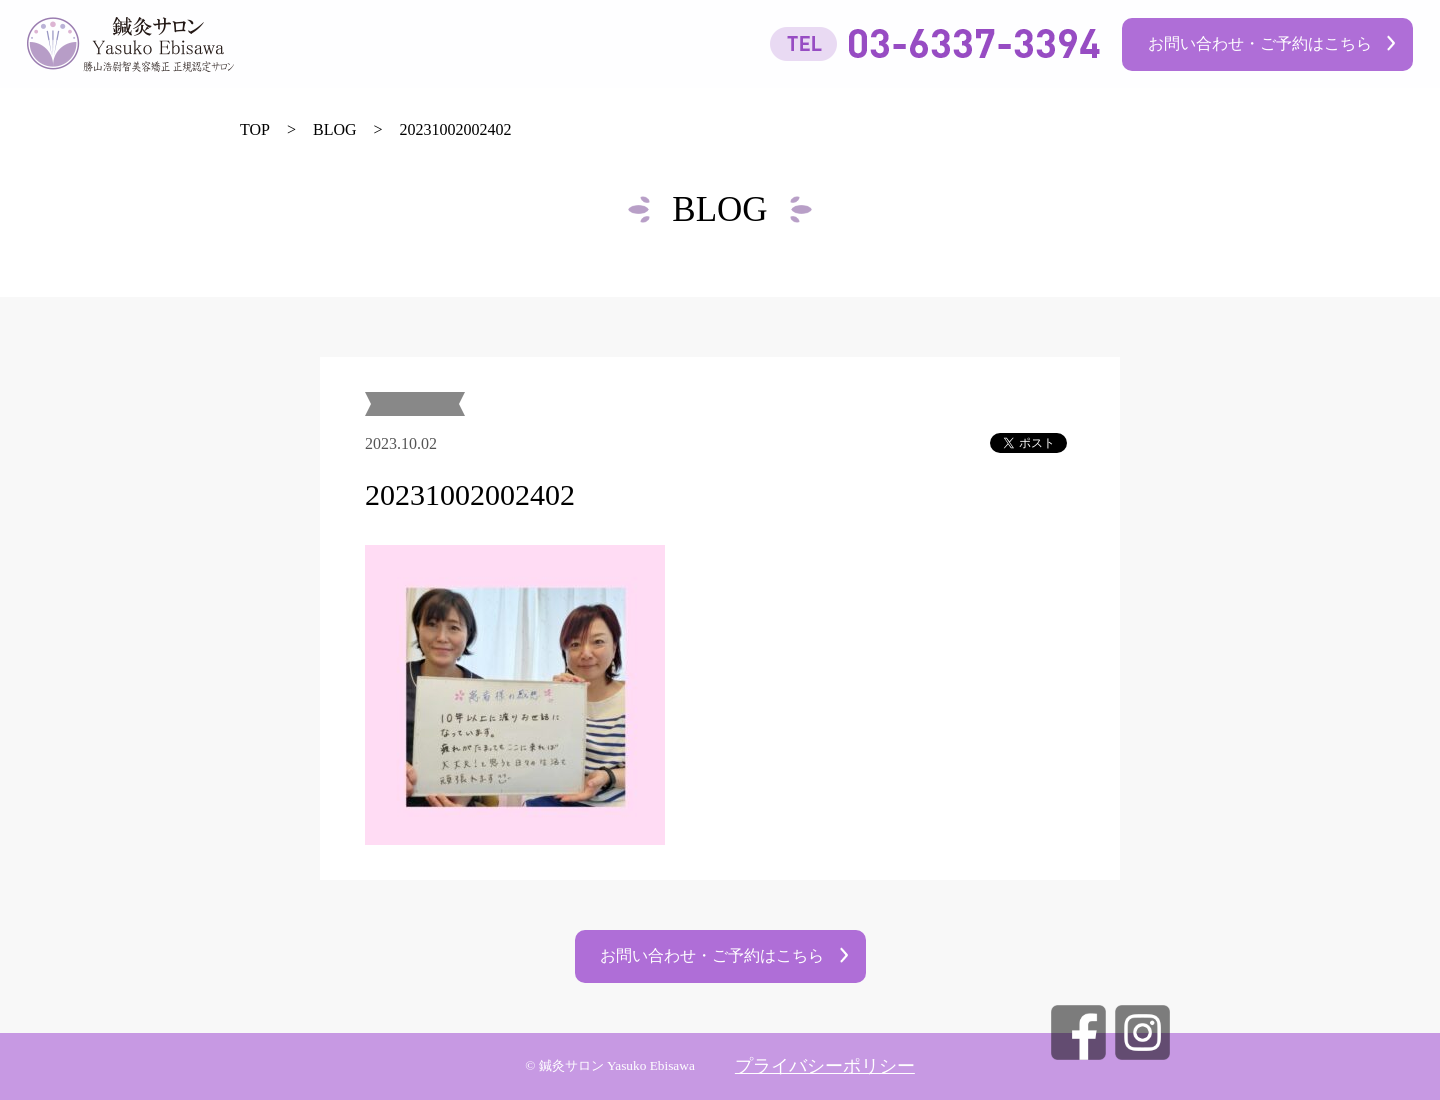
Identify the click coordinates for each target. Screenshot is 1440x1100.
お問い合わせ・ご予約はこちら (1260, 43)
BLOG (335, 129)
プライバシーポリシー (825, 1066)
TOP (255, 129)
